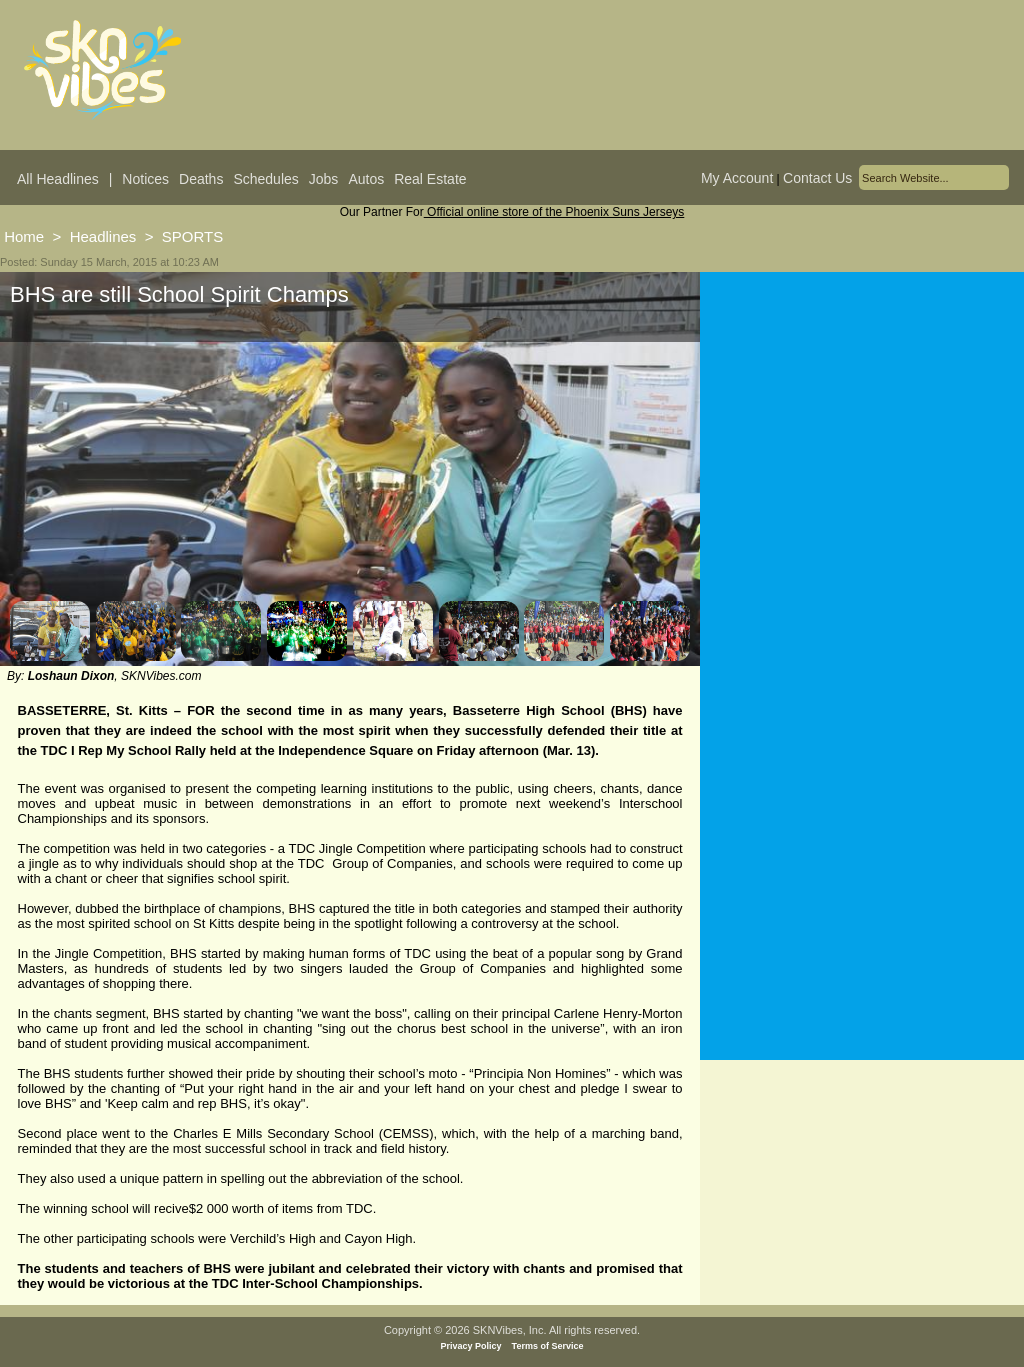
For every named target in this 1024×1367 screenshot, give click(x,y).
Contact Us (817, 178)
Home (24, 236)
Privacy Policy (471, 1346)
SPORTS (192, 236)
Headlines (103, 236)
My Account (737, 178)
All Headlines (58, 179)
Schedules (265, 179)
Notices (145, 179)
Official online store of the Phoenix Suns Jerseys (554, 212)
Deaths (201, 179)
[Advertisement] (862, 469)
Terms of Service (548, 1346)
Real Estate (430, 179)
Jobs (324, 179)
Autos (366, 179)
